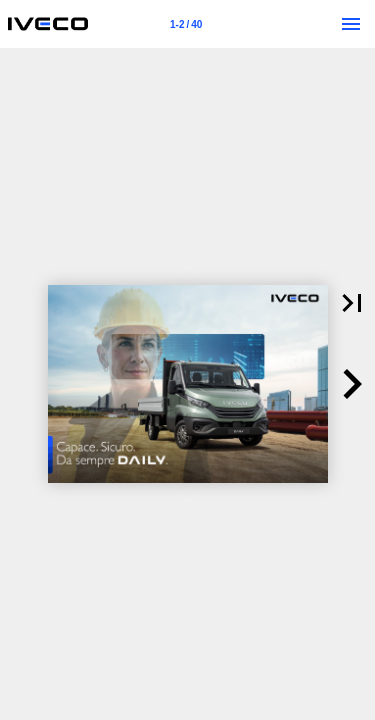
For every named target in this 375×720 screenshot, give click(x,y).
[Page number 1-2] (186, 24)
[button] (352, 384)
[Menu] (351, 24)
